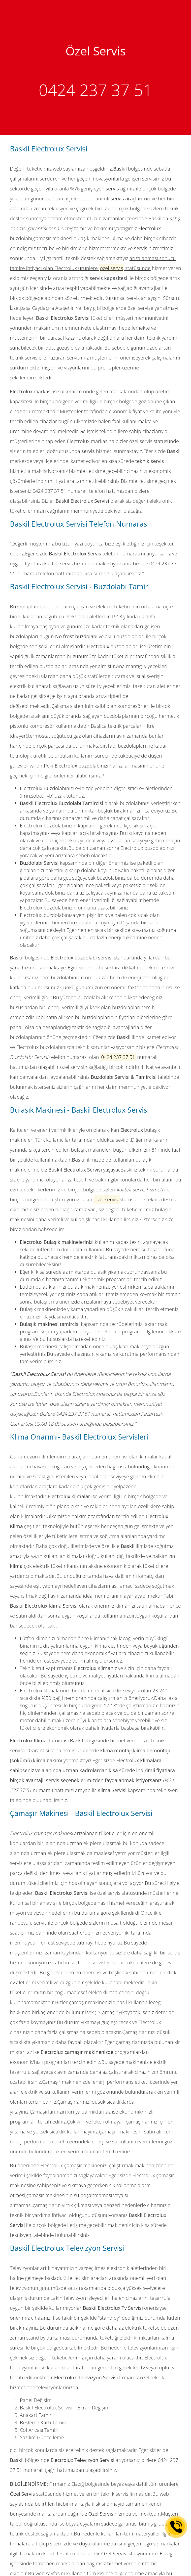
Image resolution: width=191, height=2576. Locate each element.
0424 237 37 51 (95, 90)
